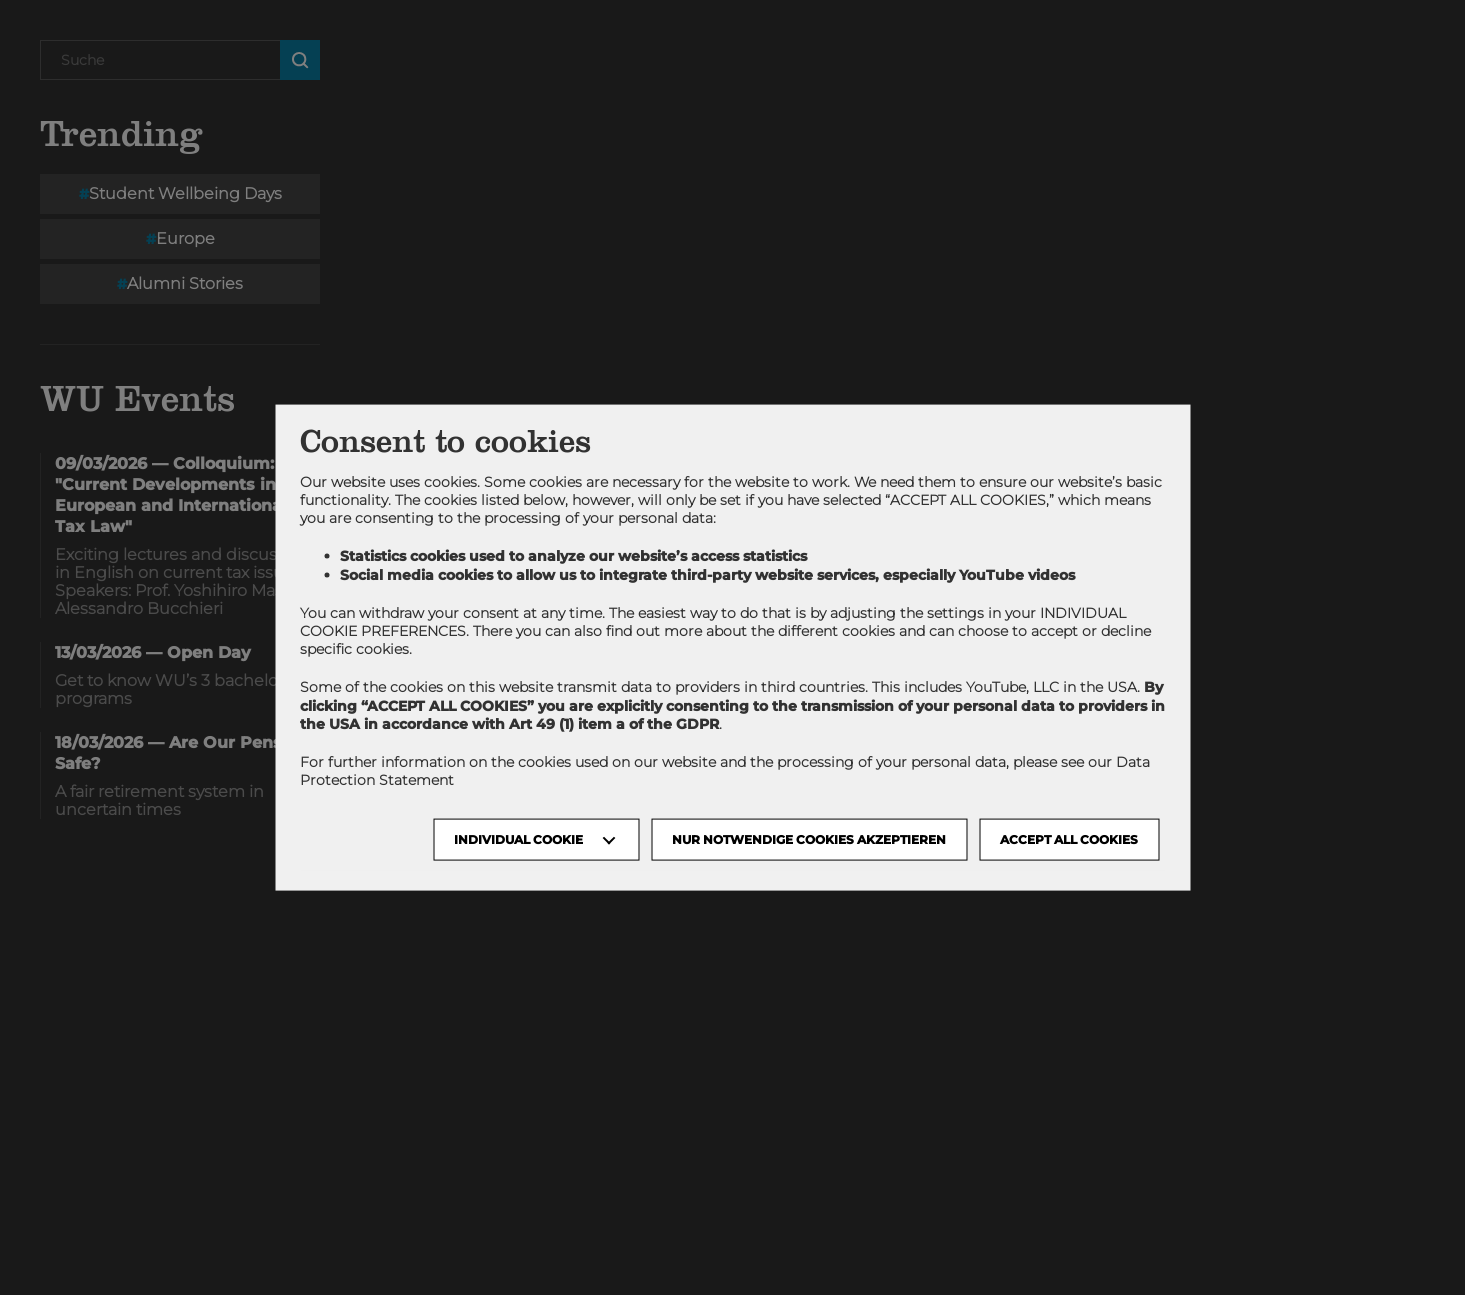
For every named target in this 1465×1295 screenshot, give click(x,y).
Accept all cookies (1069, 839)
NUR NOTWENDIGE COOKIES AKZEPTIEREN (809, 839)
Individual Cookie (518, 839)
